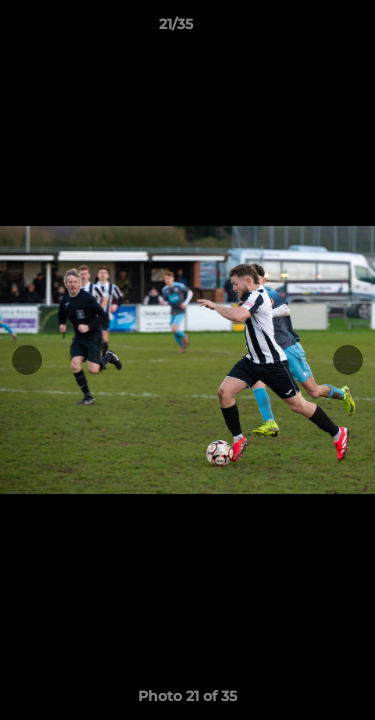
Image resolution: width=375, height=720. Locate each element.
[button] (303, 29)
